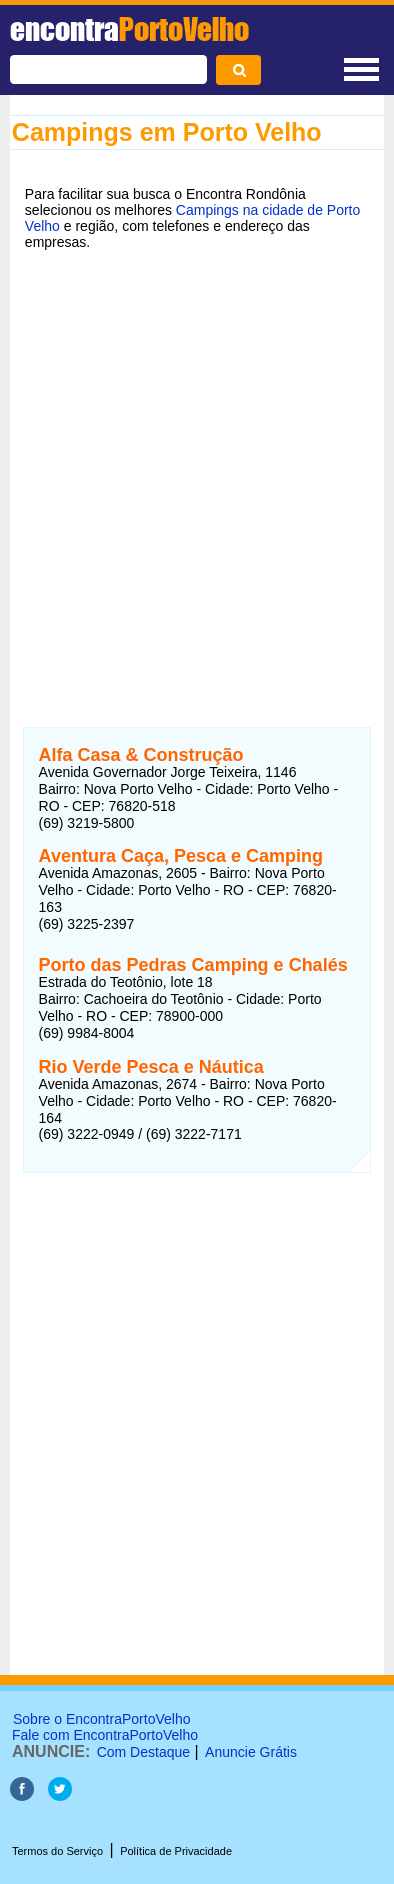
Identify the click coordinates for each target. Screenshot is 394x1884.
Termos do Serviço (57, 1851)
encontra (129, 29)
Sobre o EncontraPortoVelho (101, 1719)
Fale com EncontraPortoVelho (105, 1735)
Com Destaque (143, 1752)
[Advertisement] (197, 476)
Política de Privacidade (176, 1851)
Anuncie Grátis (251, 1752)
